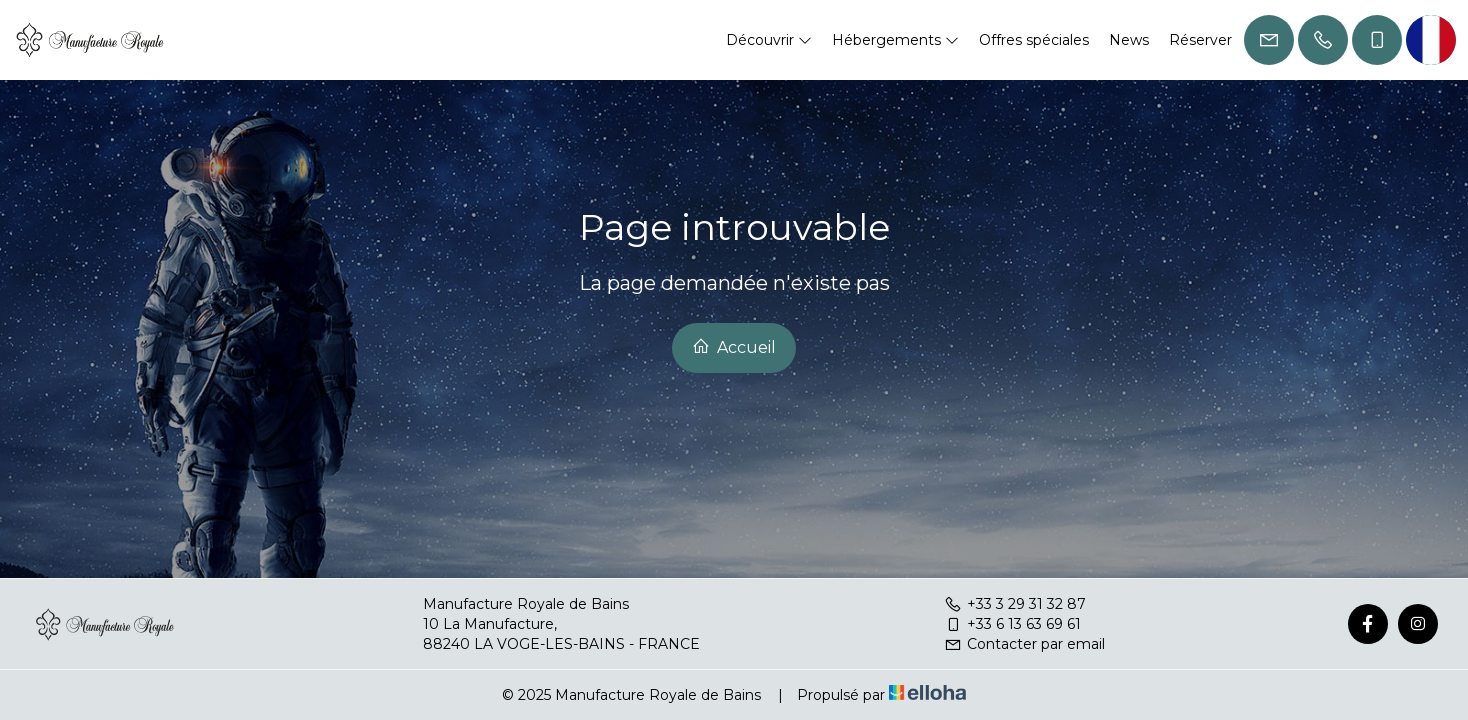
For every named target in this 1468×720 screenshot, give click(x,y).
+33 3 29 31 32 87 (1015, 604)
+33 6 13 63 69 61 (1012, 624)
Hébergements (895, 40)
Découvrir (769, 40)
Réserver (1200, 40)
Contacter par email (1024, 644)
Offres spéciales (1034, 40)
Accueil (734, 347)
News (1129, 40)
